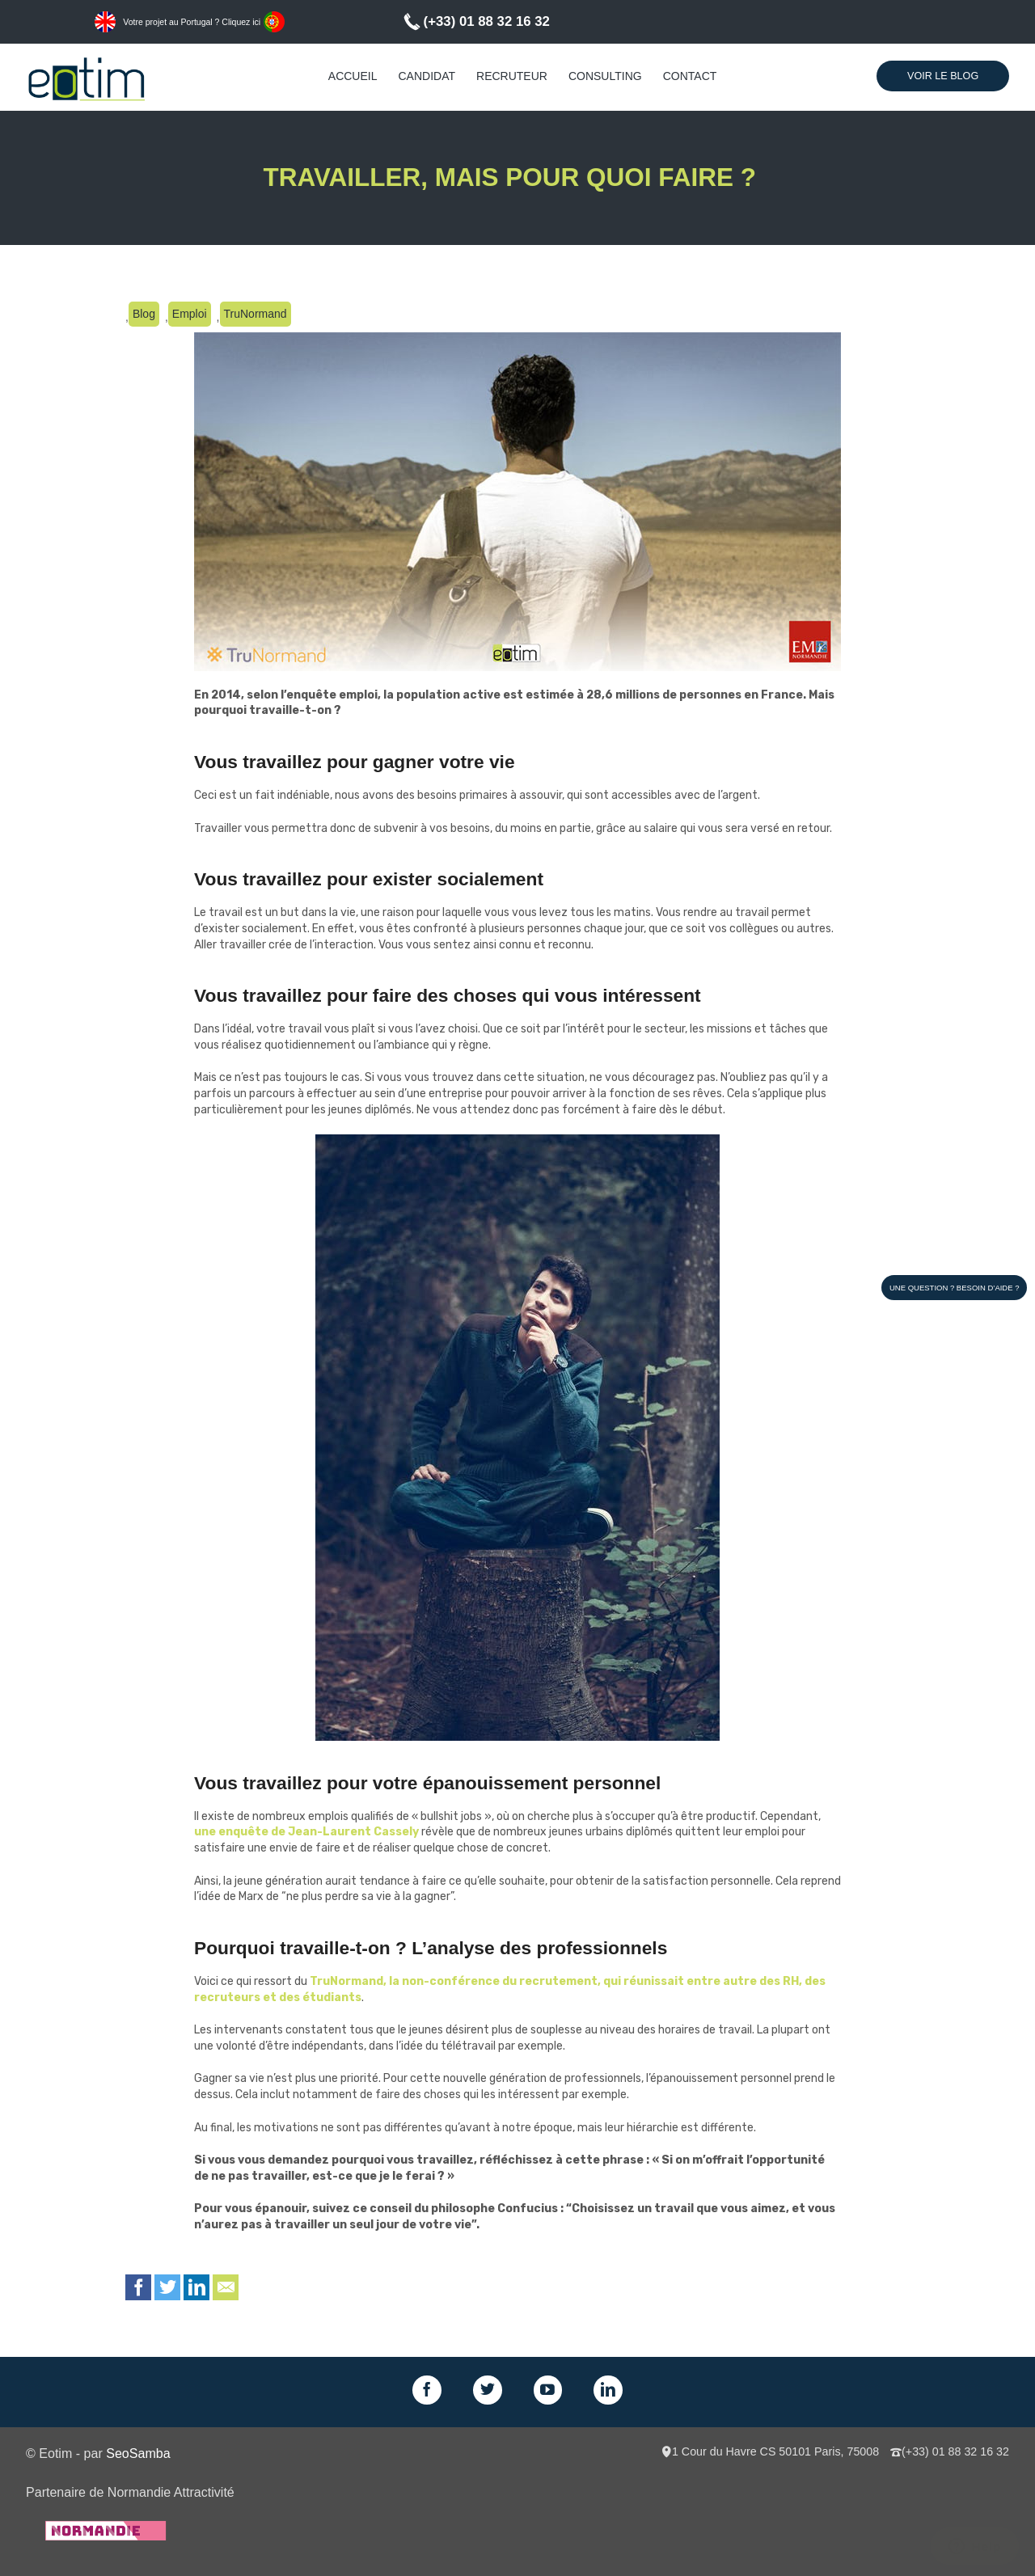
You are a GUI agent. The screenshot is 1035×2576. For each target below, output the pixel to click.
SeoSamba (138, 2453)
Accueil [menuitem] (353, 76)
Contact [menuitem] (690, 76)
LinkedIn (196, 2287)
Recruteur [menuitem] (511, 76)
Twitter (167, 2287)
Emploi (189, 313)
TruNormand (255, 313)
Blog (144, 313)
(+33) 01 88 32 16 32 (487, 21)
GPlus (548, 2390)
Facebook (138, 2287)
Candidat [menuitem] (427, 76)
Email (226, 2287)
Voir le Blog (942, 76)
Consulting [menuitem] (605, 76)
